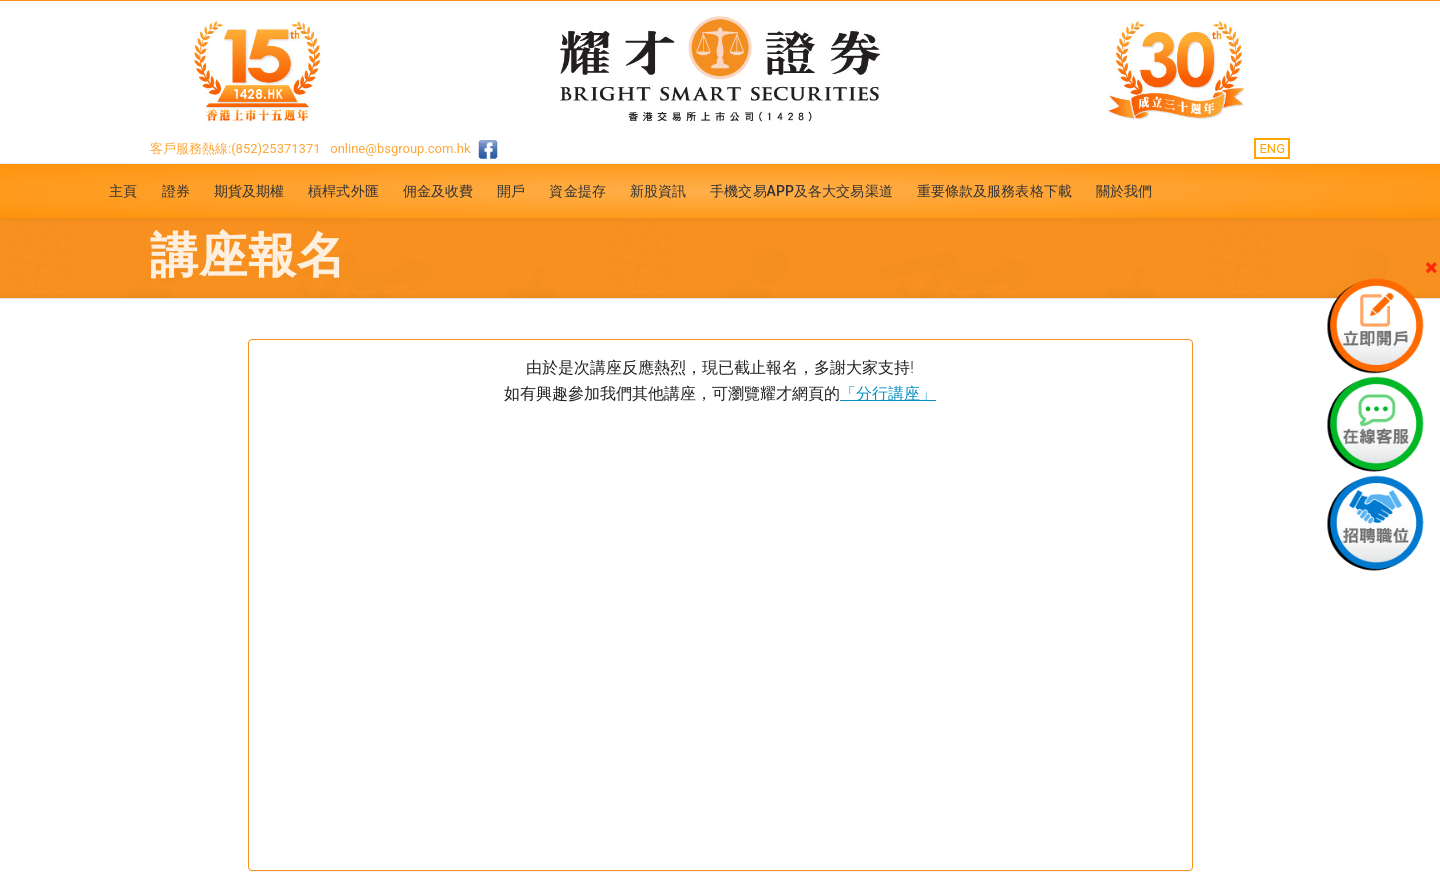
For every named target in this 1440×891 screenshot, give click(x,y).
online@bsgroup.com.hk (400, 148)
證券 (176, 191)
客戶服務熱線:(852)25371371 (235, 148)
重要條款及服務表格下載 (994, 191)
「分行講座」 (888, 393)
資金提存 (577, 191)
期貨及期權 (249, 191)
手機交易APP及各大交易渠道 (801, 191)
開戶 (511, 191)
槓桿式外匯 (343, 191)
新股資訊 (658, 191)
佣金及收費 (438, 191)
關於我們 (1124, 191)
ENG (1272, 148)
